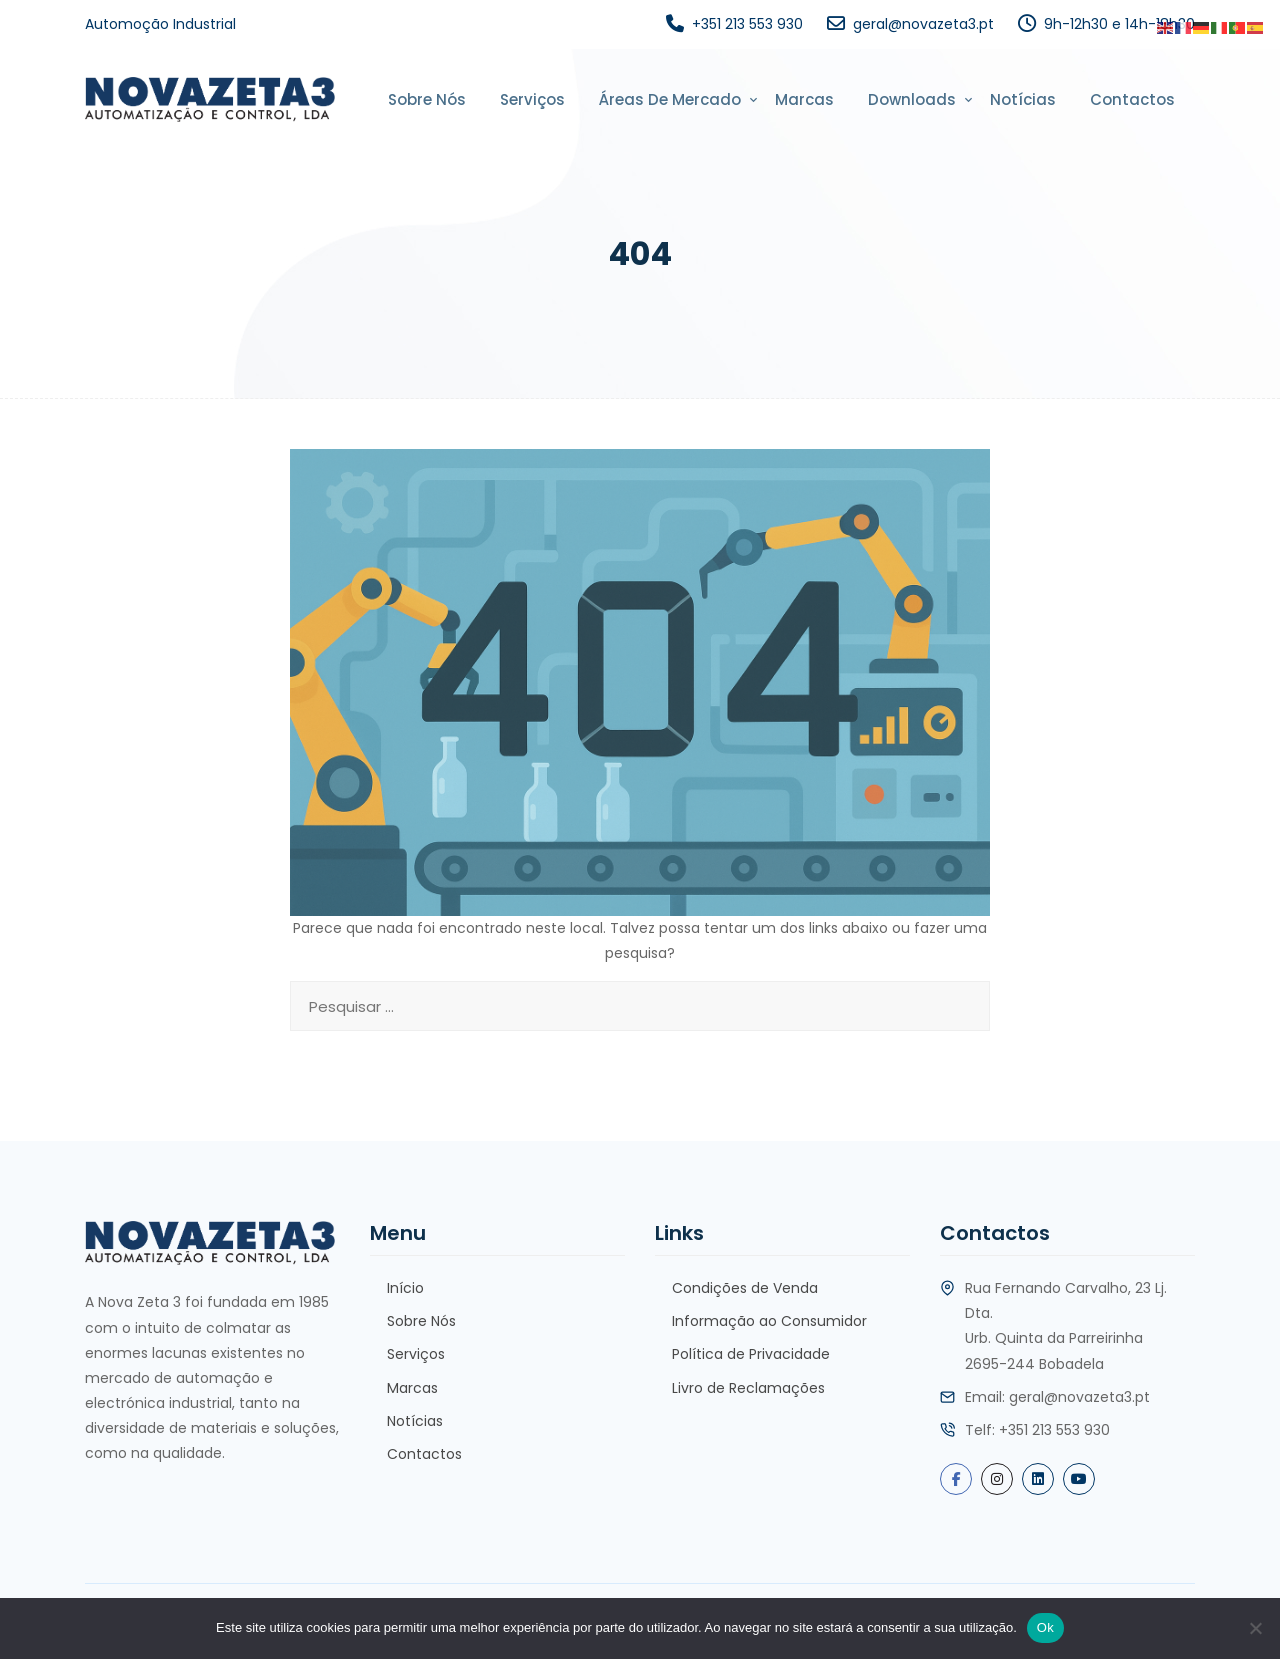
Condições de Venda (745, 1288)
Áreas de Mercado (670, 99)
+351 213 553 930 (747, 24)
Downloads (912, 99)
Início (405, 1288)
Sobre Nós (427, 99)
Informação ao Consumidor (769, 1321)
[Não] (1255, 1628)
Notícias (1023, 99)
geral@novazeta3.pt (923, 24)
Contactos (1132, 99)
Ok (1045, 1627)
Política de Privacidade (751, 1354)
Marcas (804, 99)
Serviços (532, 99)
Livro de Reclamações (748, 1388)
